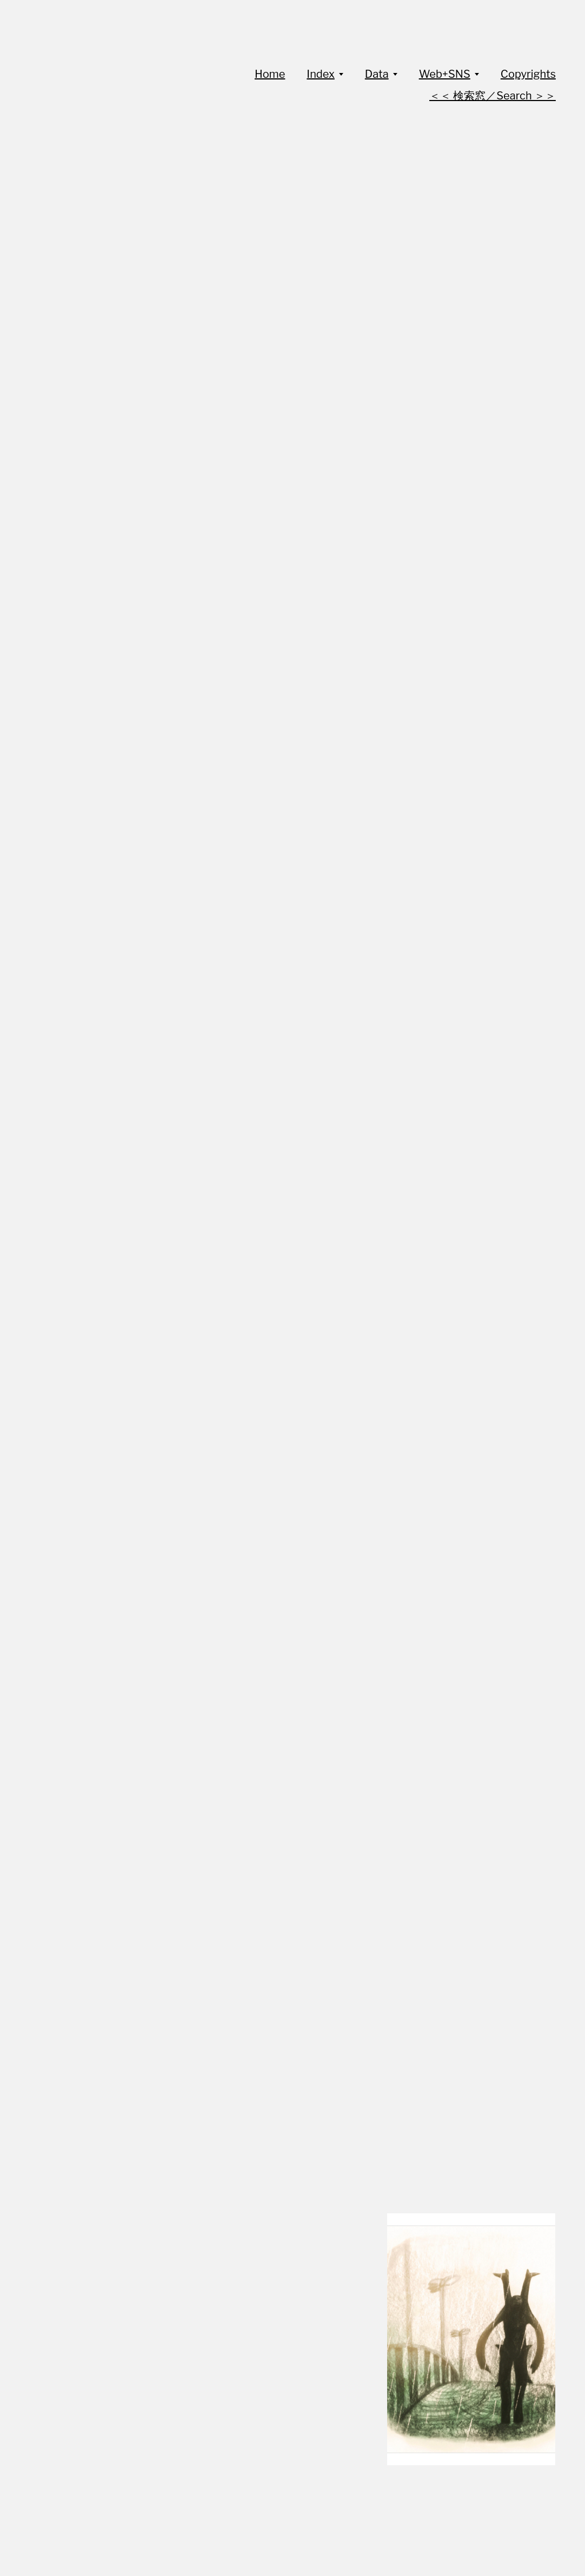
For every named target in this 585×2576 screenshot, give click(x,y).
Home (270, 74)
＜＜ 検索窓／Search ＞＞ (492, 95)
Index (320, 74)
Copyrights (528, 74)
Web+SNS (444, 74)
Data (377, 74)
